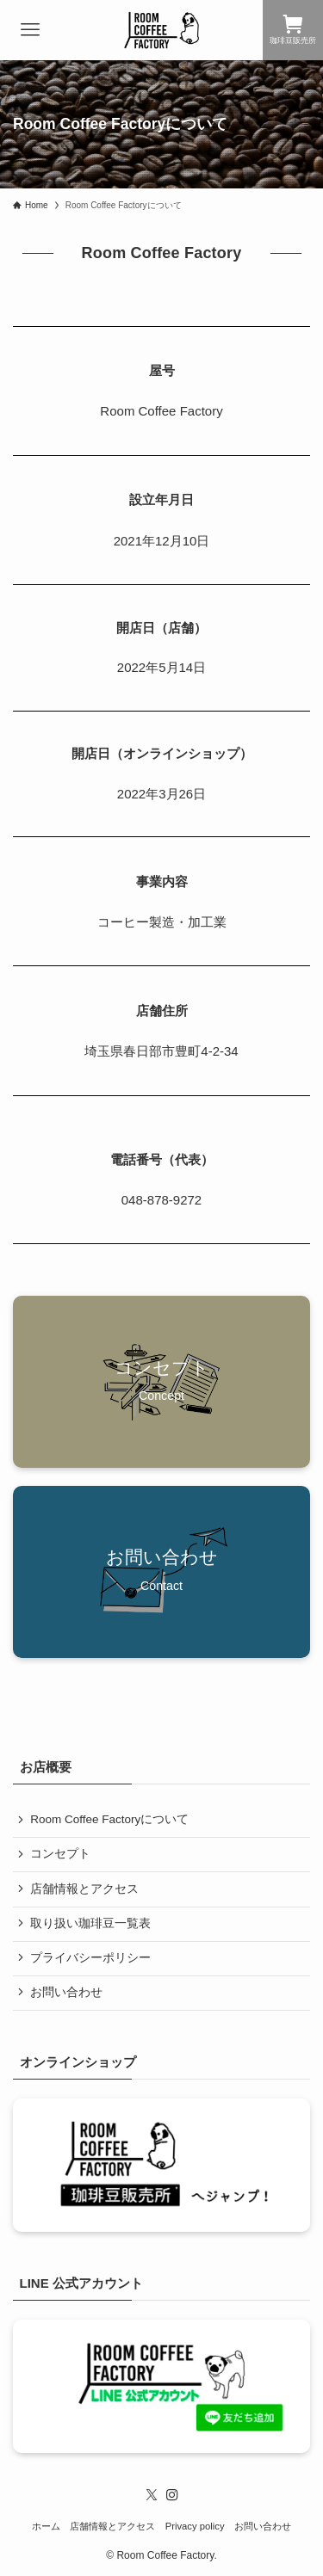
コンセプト (60, 1853)
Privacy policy (195, 2526)
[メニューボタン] (30, 30)
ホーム (46, 2526)
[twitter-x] (151, 2495)
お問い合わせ (66, 1992)
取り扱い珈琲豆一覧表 (90, 1923)
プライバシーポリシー (90, 1957)
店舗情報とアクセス (84, 1889)
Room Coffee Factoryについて (109, 1819)
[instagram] (172, 2495)
